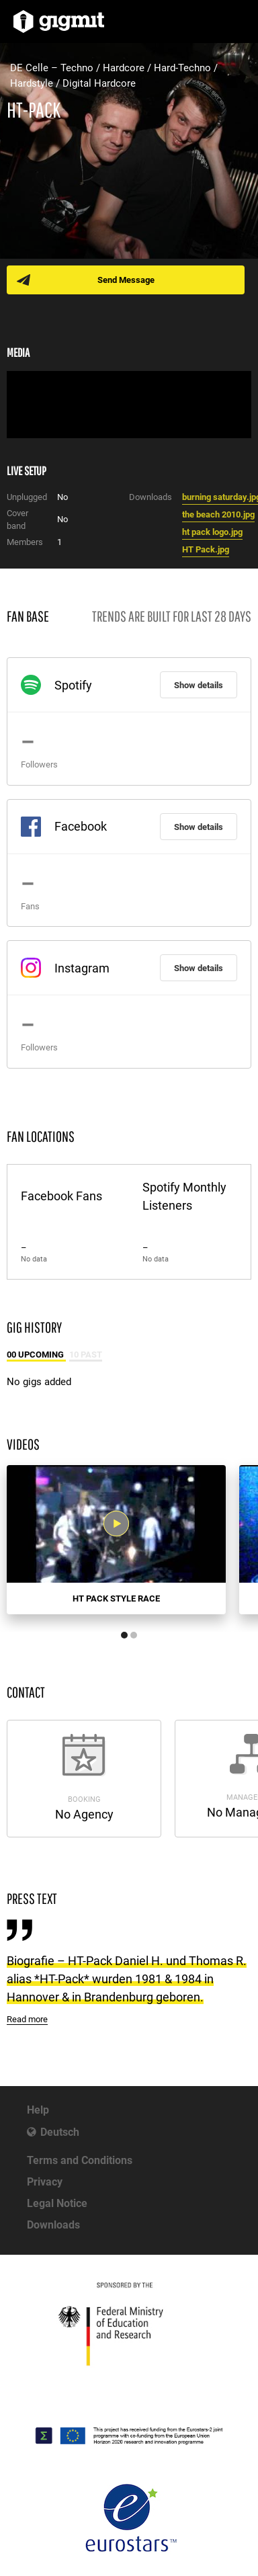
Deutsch (59, 2132)
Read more (27, 2019)
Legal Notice (57, 2203)
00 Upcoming (36, 1354)
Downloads (53, 2224)
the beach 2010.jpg (218, 514)
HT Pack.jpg (205, 549)
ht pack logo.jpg (212, 532)
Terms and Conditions (79, 2160)
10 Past (85, 1354)
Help (38, 2110)
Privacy (44, 2181)
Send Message (126, 280)
